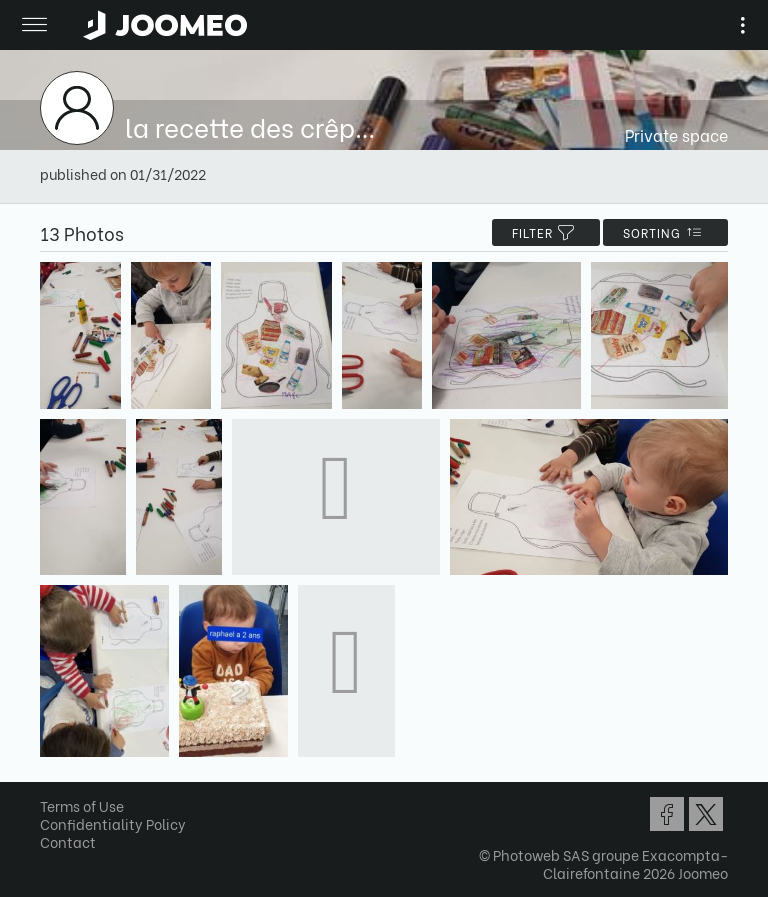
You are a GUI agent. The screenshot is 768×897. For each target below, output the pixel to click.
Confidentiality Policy (113, 823)
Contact (68, 841)
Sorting (665, 232)
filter (546, 232)
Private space (676, 134)
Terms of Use (82, 805)
